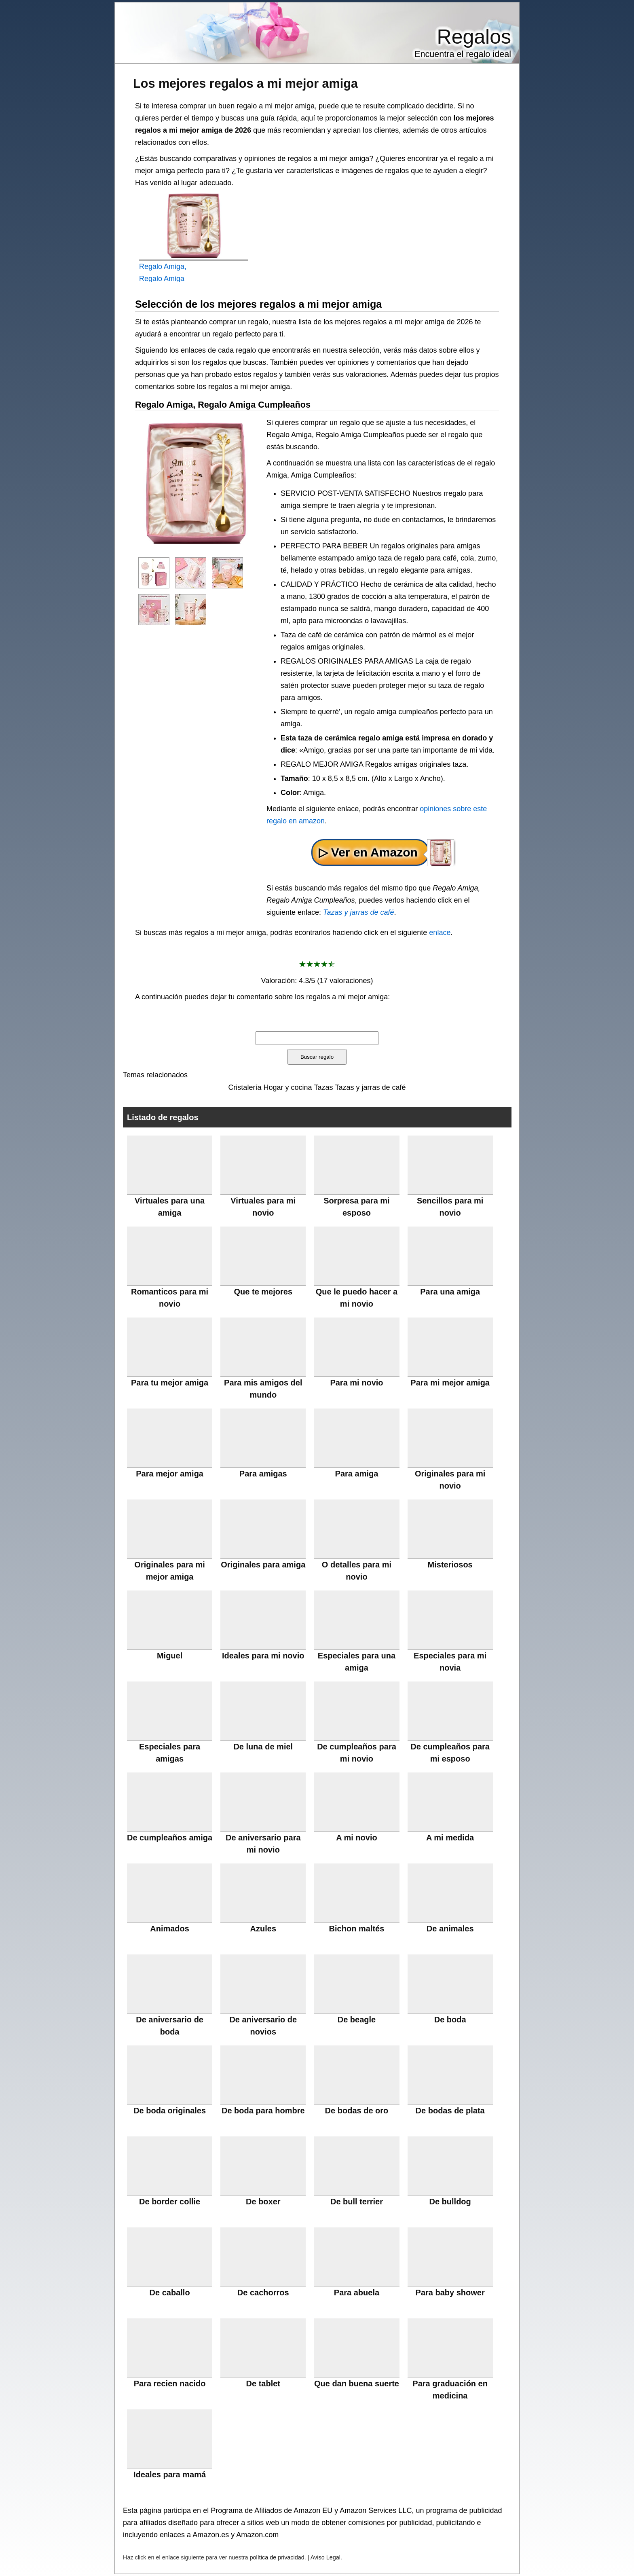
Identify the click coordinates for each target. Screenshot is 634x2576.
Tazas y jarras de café (358, 912)
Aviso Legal (325, 2557)
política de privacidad (277, 2557)
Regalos (474, 36)
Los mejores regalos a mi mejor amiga (245, 83)
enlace (439, 932)
